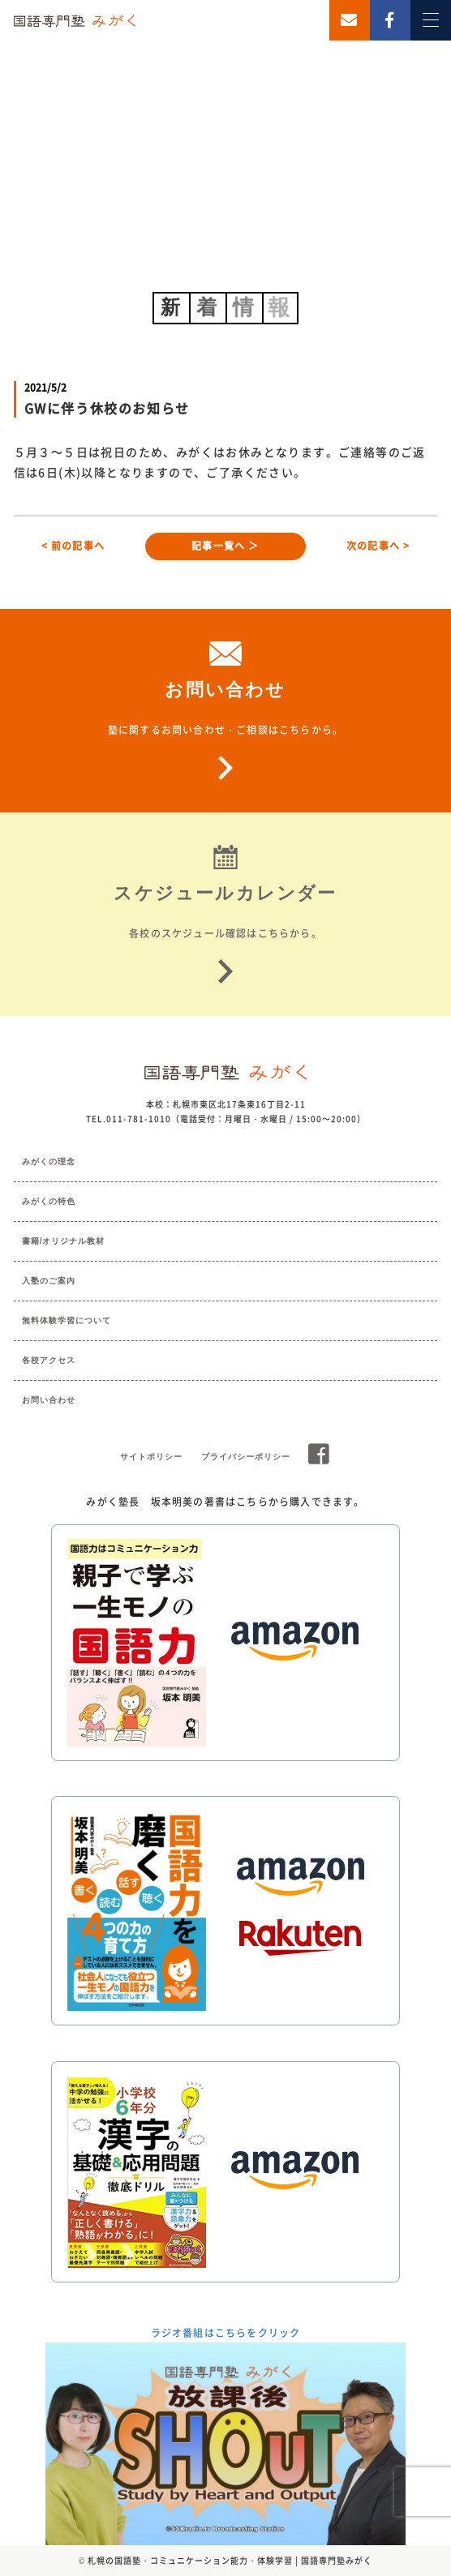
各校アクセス (48, 1360)
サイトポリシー (151, 1456)
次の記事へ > (378, 545)
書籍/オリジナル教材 (63, 1241)
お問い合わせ (48, 1399)
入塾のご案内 (48, 1280)
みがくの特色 (48, 1201)
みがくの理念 (48, 1161)
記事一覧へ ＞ (225, 545)
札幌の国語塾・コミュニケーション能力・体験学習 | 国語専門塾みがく (230, 2560)
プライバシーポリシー (245, 1456)
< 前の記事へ (73, 545)
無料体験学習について (66, 1320)
